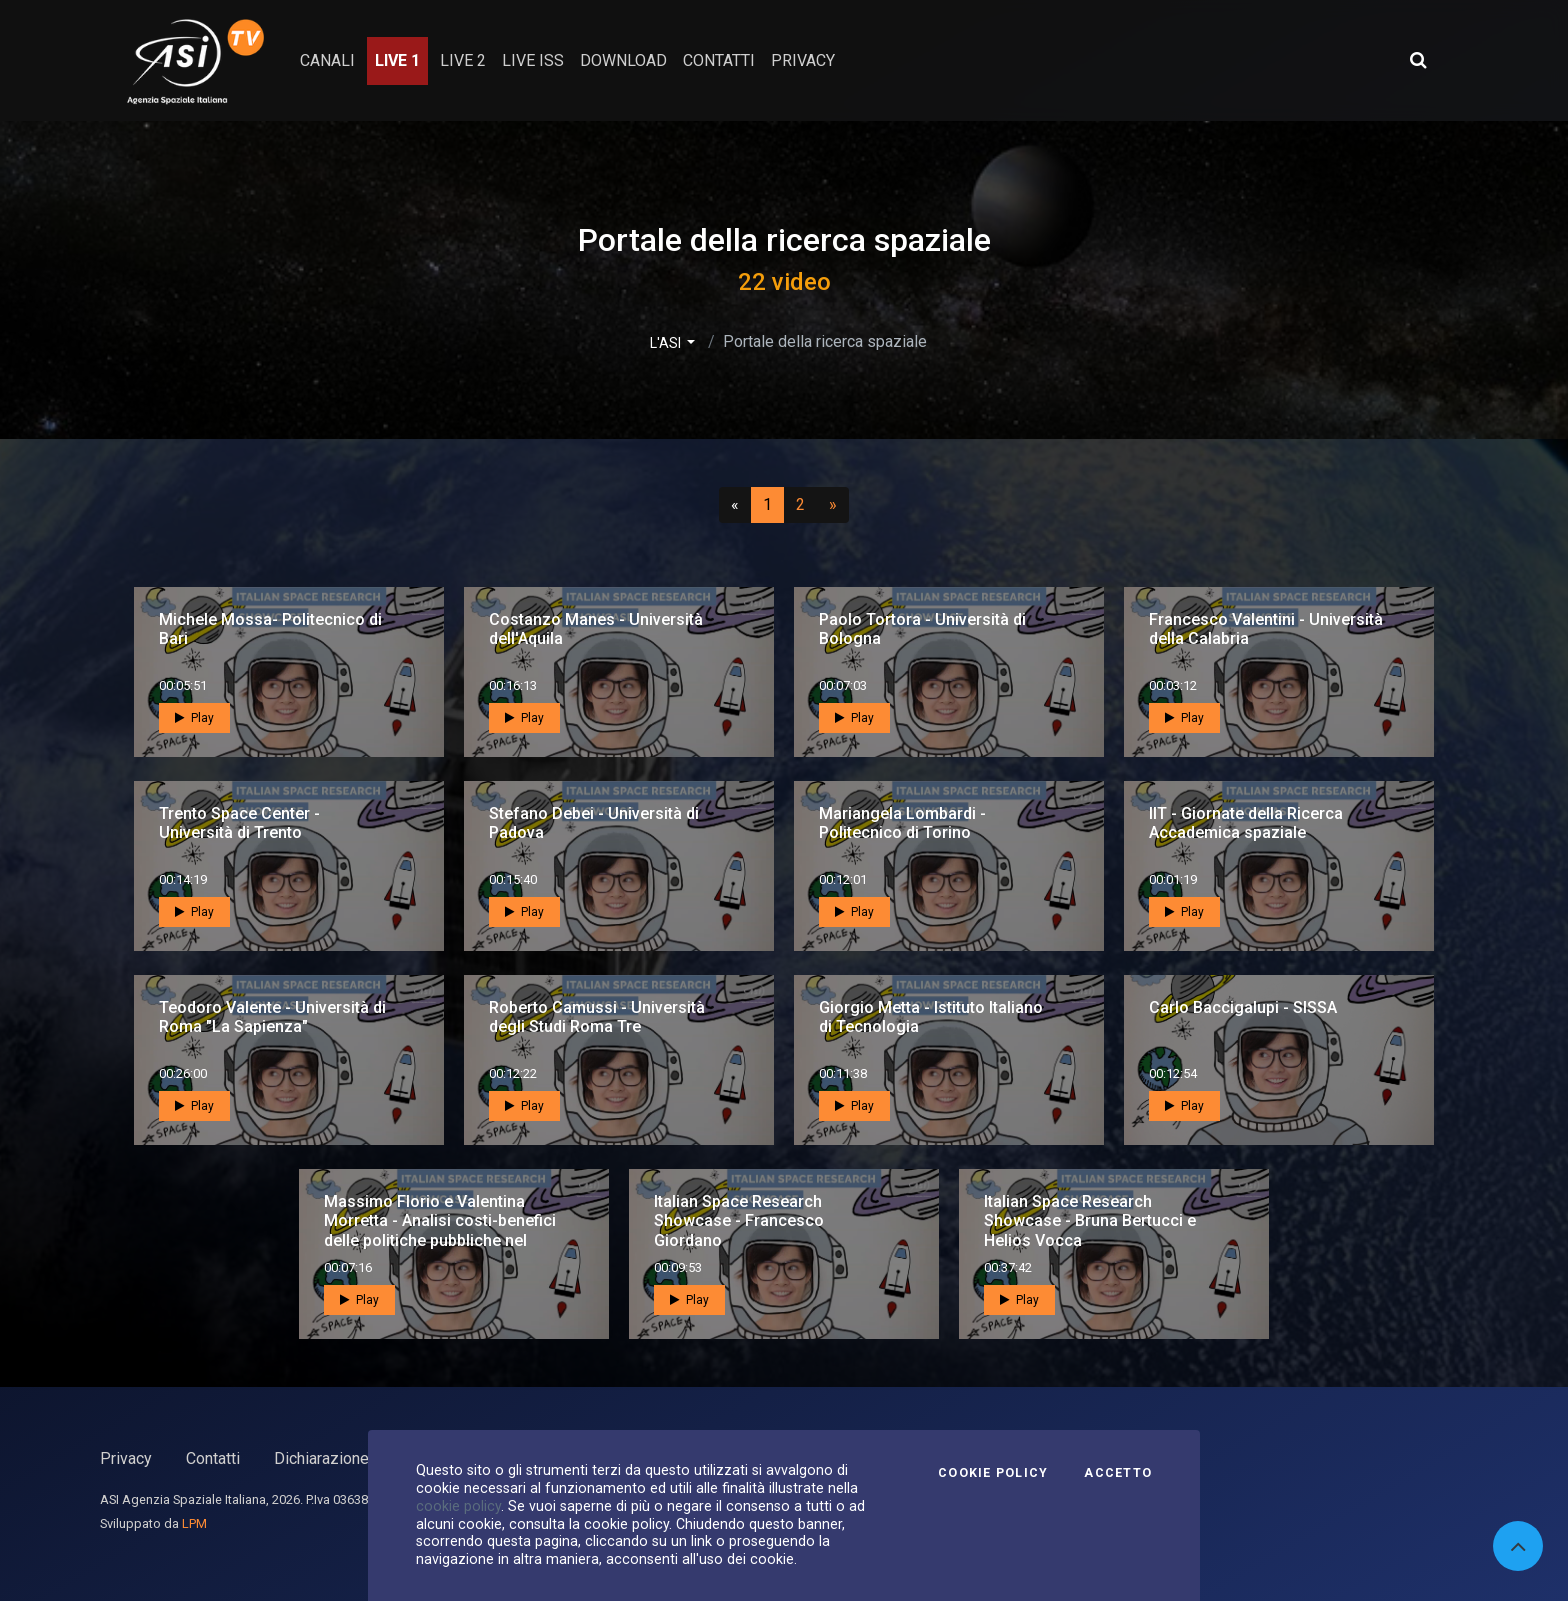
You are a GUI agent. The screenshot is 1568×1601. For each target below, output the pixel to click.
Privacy (126, 1458)
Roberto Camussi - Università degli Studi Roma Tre (597, 1017)
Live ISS (533, 60)
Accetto (1118, 1473)
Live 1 (397, 60)
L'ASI (667, 343)
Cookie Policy (993, 1473)
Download (623, 60)
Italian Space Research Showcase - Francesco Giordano (739, 1220)
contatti (719, 60)
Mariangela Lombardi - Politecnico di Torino (902, 823)
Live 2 (463, 60)
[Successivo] (833, 505)
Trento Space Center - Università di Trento (239, 823)
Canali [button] (327, 60)
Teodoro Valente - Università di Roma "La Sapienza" (272, 1017)
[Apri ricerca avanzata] (1418, 60)
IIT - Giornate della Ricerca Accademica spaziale (1246, 823)
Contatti (213, 1458)
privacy (803, 60)
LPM (194, 1523)
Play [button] (194, 718)
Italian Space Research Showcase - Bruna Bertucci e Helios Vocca (1090, 1220)
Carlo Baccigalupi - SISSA (1243, 1007)
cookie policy (458, 1506)
